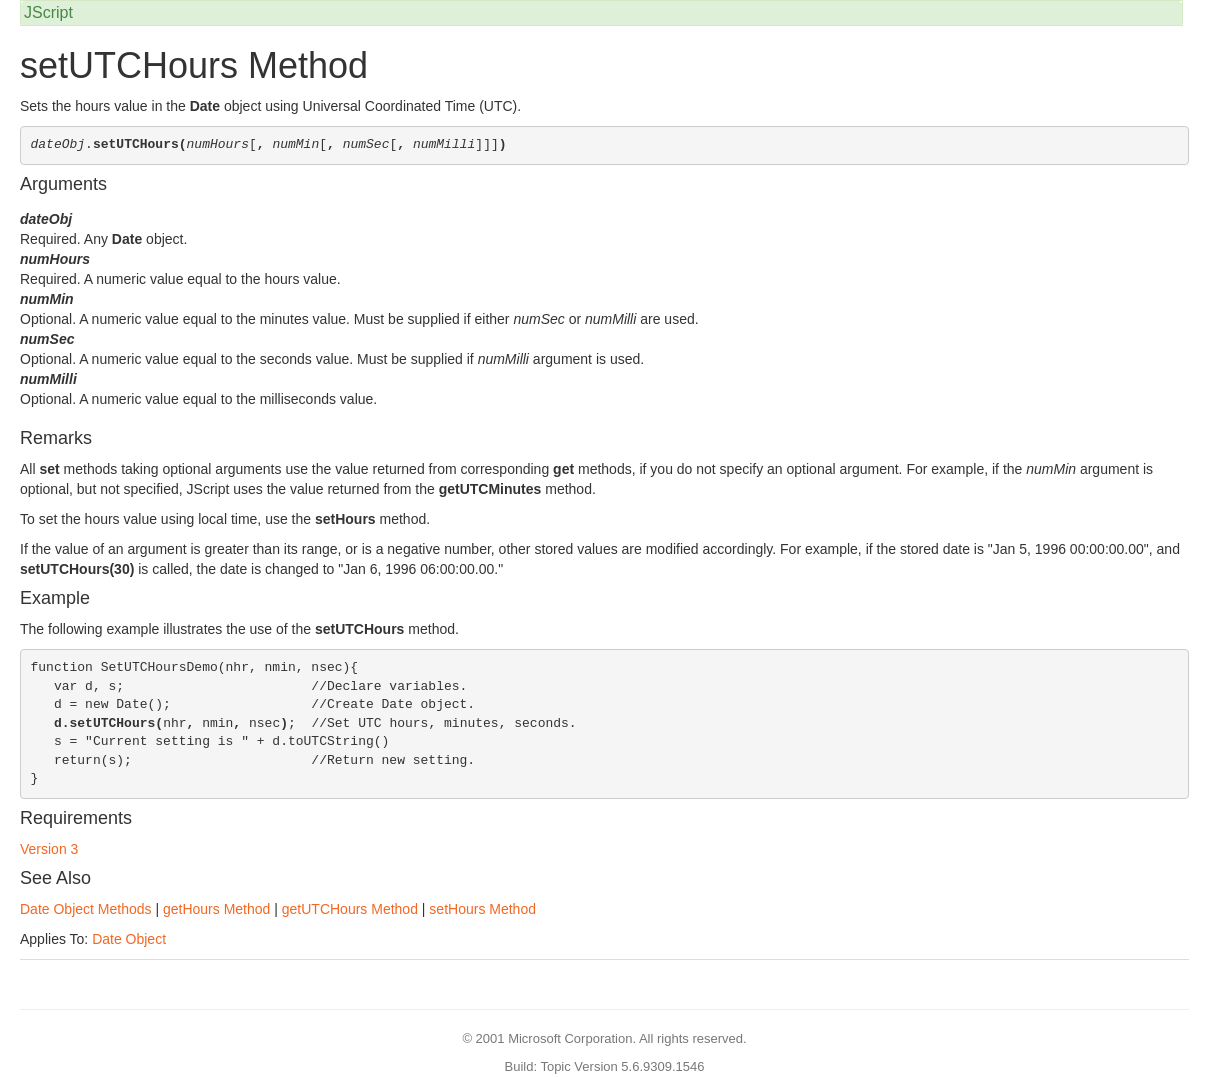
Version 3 (49, 849)
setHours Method (482, 909)
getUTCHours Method (350, 909)
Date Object (129, 939)
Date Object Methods (86, 909)
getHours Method (216, 909)
